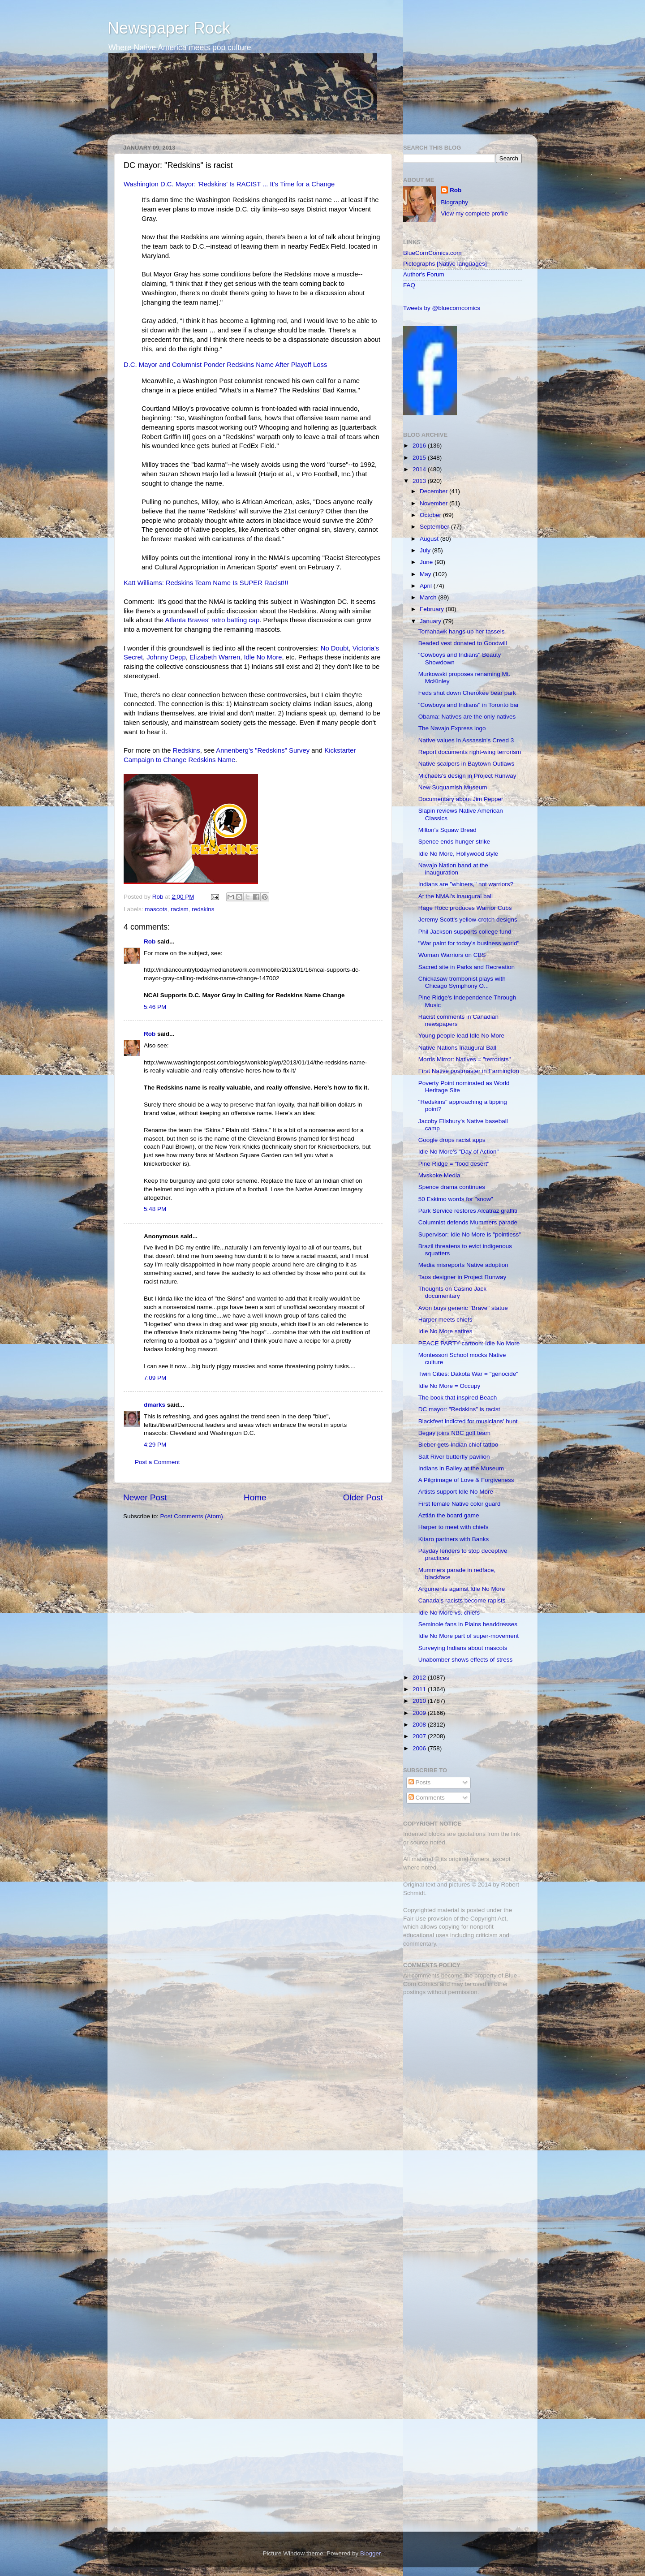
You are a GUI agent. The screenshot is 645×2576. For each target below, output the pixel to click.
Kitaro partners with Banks (453, 1539)
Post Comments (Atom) (191, 1516)
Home (255, 1497)
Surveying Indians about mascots (462, 1648)
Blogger (370, 2553)
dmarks (154, 1404)
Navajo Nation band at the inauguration (453, 869)
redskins (203, 909)
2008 (420, 1724)
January (431, 621)
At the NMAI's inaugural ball (455, 896)
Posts (419, 1782)
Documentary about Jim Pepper (460, 799)
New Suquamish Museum (452, 787)
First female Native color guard (459, 1503)
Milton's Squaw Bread (447, 830)
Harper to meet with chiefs (453, 1527)
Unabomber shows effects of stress (465, 1659)
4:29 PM (155, 1444)
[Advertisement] (459, 2066)
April (427, 585)
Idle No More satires (445, 1331)
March (429, 597)
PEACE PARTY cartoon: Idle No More (469, 1343)
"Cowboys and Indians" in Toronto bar (468, 705)
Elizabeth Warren (214, 657)
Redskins (186, 750)
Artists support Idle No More (455, 1491)
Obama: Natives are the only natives (467, 716)
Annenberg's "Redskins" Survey (263, 750)
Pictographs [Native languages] (445, 263)
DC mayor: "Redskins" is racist (459, 1409)
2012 (420, 1677)
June (427, 562)
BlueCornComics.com (432, 253)
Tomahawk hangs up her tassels (461, 631)
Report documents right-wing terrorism (469, 752)
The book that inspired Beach (457, 1397)
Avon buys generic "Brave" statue (463, 1308)
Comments (426, 1797)
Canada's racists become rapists (462, 1600)
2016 (420, 445)
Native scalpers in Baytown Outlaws (466, 763)
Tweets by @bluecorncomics (441, 308)
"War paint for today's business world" (469, 943)
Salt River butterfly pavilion (454, 1456)
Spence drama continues (451, 1187)
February (433, 609)
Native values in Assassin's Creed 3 (466, 740)
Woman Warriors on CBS (452, 955)
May (426, 574)
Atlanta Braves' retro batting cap (212, 620)
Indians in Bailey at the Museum (461, 1468)
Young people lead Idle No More (461, 1035)
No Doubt (335, 648)
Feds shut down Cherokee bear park (467, 692)
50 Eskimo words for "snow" (455, 1199)
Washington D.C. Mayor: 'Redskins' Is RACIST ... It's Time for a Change (229, 184)
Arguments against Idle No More (461, 1588)
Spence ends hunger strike (454, 841)
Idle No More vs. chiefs (449, 1612)
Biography (454, 202)
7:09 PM (155, 1377)
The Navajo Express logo (452, 728)
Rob (158, 896)
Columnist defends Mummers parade (467, 1222)
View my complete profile (474, 213)
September (435, 526)
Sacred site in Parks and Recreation (466, 967)
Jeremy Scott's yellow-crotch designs (467, 919)
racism (180, 909)
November (434, 503)
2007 (420, 1736)
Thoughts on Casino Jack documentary (452, 1292)
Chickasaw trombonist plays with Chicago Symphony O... (462, 982)
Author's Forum (423, 274)
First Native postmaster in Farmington (468, 1071)
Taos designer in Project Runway (462, 1277)
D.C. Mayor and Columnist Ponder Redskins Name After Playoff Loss (225, 364)
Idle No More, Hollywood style (458, 853)
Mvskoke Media (439, 1175)
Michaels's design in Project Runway (467, 775)
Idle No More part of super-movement (468, 1636)
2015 (420, 457)
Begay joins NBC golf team (454, 1433)
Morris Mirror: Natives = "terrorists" (464, 1059)
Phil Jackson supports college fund (465, 931)
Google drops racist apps (452, 1140)
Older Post (363, 1497)
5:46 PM (155, 1007)
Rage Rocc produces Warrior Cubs (465, 908)
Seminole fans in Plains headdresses (467, 1624)
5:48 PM (155, 1209)
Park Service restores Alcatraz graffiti (467, 1210)
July (426, 550)
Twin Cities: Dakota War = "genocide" (468, 1373)
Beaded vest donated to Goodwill (462, 643)
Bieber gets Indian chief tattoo (458, 1444)
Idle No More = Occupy (449, 1386)
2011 (420, 1689)
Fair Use (414, 1918)
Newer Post (145, 1497)
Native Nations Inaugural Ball (457, 1047)
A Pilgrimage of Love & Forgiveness (466, 1480)
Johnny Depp (165, 657)
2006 (420, 1748)
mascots (156, 909)
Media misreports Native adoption (463, 1265)
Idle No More (263, 657)
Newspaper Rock (169, 28)
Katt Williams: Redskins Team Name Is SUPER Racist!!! (206, 582)
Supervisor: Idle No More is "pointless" (469, 1234)
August (430, 538)
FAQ (409, 285)
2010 (420, 1700)
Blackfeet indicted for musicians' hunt (468, 1421)
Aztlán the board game (448, 1515)
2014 (420, 469)
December (434, 491)
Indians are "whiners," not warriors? (465, 884)
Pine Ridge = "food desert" (454, 1163)
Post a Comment (157, 1462)
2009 (420, 1713)
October (431, 515)
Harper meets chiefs (445, 1319)
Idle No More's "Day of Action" (458, 1151)
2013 (420, 481)
